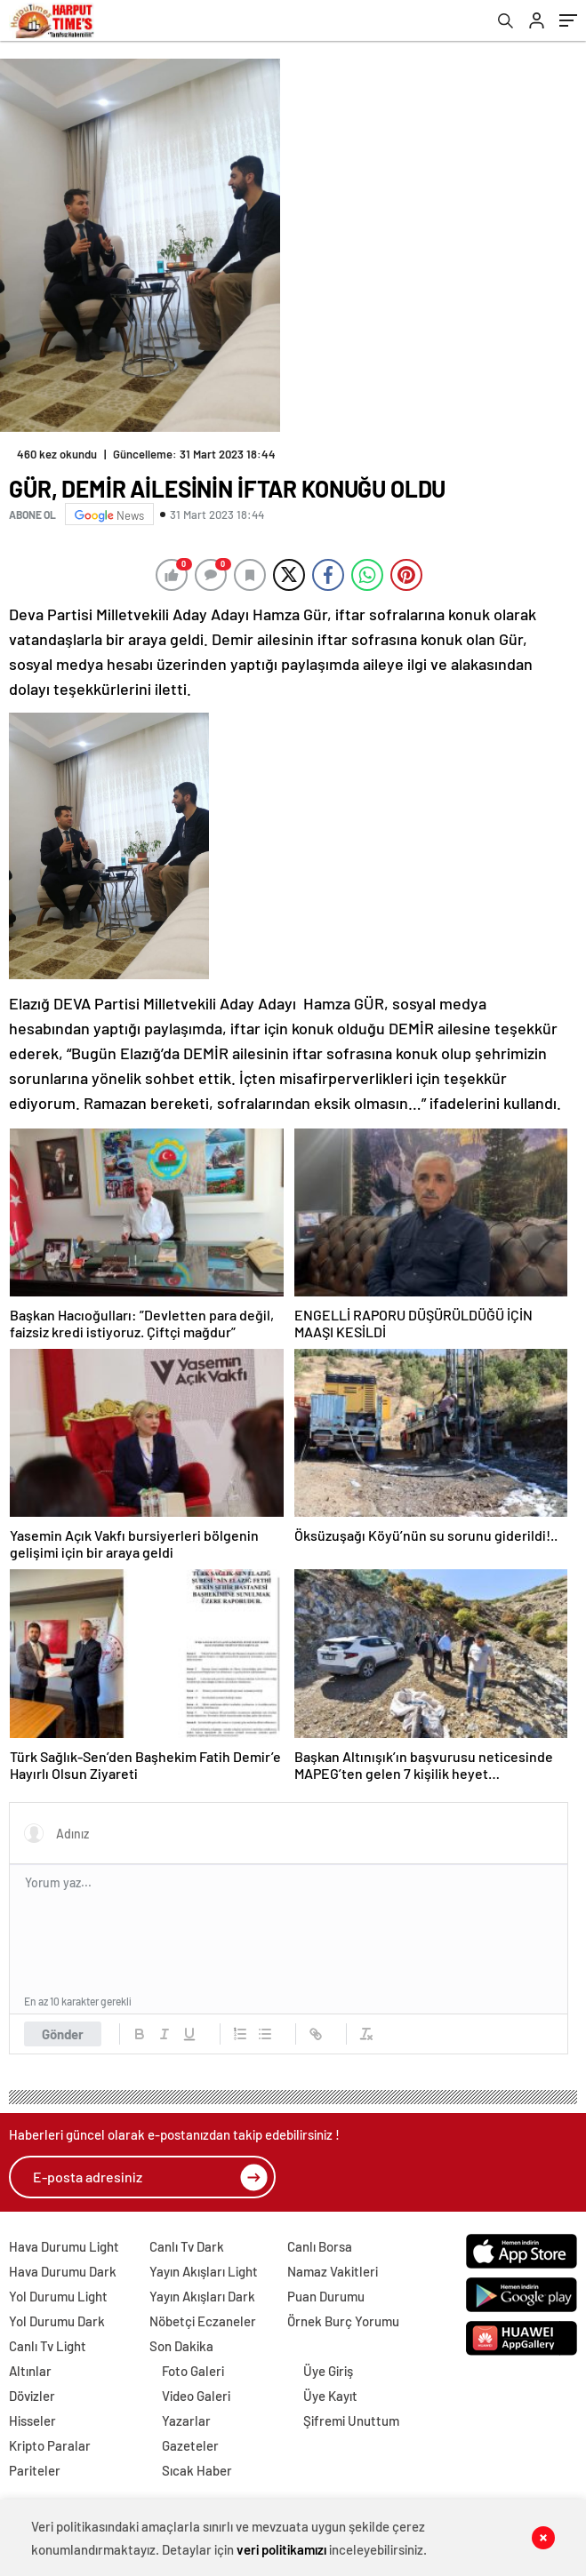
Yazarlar (186, 2420)
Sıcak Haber (197, 2470)
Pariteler (34, 2470)
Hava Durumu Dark (62, 2271)
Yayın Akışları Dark (202, 2296)
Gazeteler (190, 2445)
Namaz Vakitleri (332, 2271)
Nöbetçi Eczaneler (202, 2321)
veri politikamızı (281, 2549)
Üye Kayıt (330, 2396)
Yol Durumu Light (58, 2296)
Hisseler (32, 2420)
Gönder (63, 2034)
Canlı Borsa (319, 2246)
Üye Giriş (328, 2371)
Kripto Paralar (50, 2445)
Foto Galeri (193, 2371)
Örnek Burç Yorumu (343, 2321)
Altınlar (30, 2371)
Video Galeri (196, 2396)
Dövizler (32, 2396)
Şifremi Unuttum (351, 2420)
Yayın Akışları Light (203, 2271)
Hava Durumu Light (64, 2246)
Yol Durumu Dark (57, 2321)
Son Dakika (181, 2346)
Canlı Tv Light (47, 2346)
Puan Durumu (326, 2296)
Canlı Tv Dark (186, 2246)
